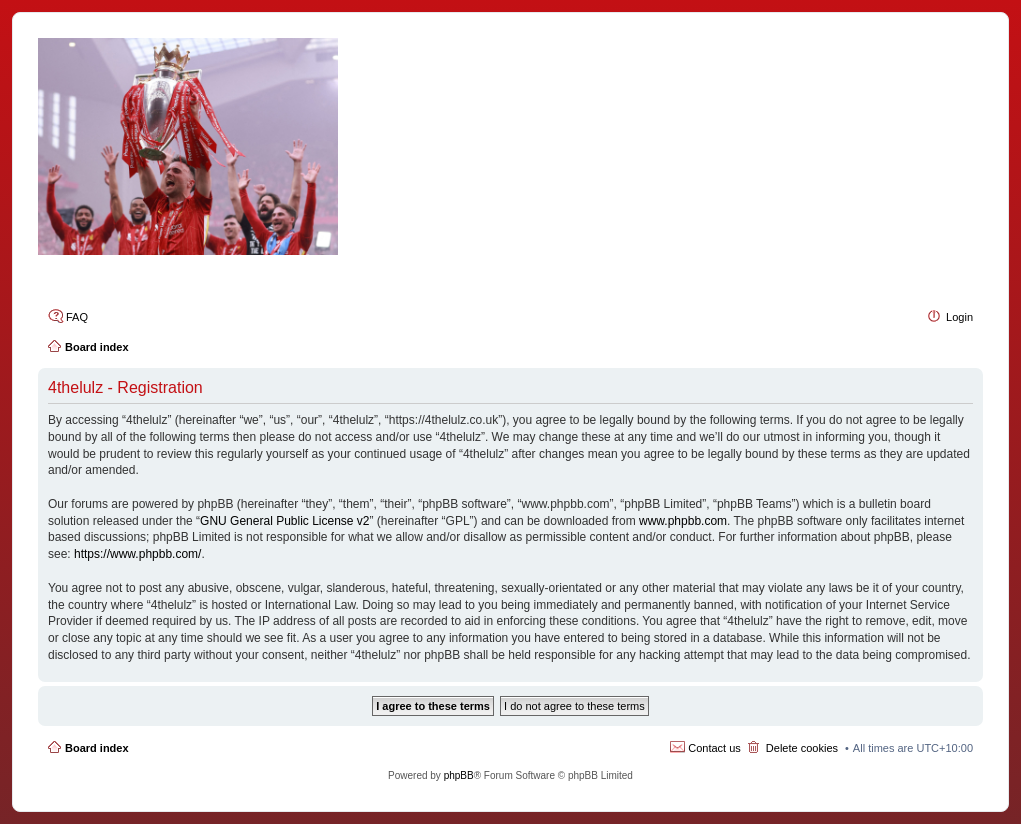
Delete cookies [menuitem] (802, 748)
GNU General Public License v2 (284, 521)
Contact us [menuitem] (714, 748)
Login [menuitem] (959, 317)
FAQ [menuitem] (77, 317)
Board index (97, 748)
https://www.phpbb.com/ (137, 554)
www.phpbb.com (683, 521)
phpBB (459, 775)
